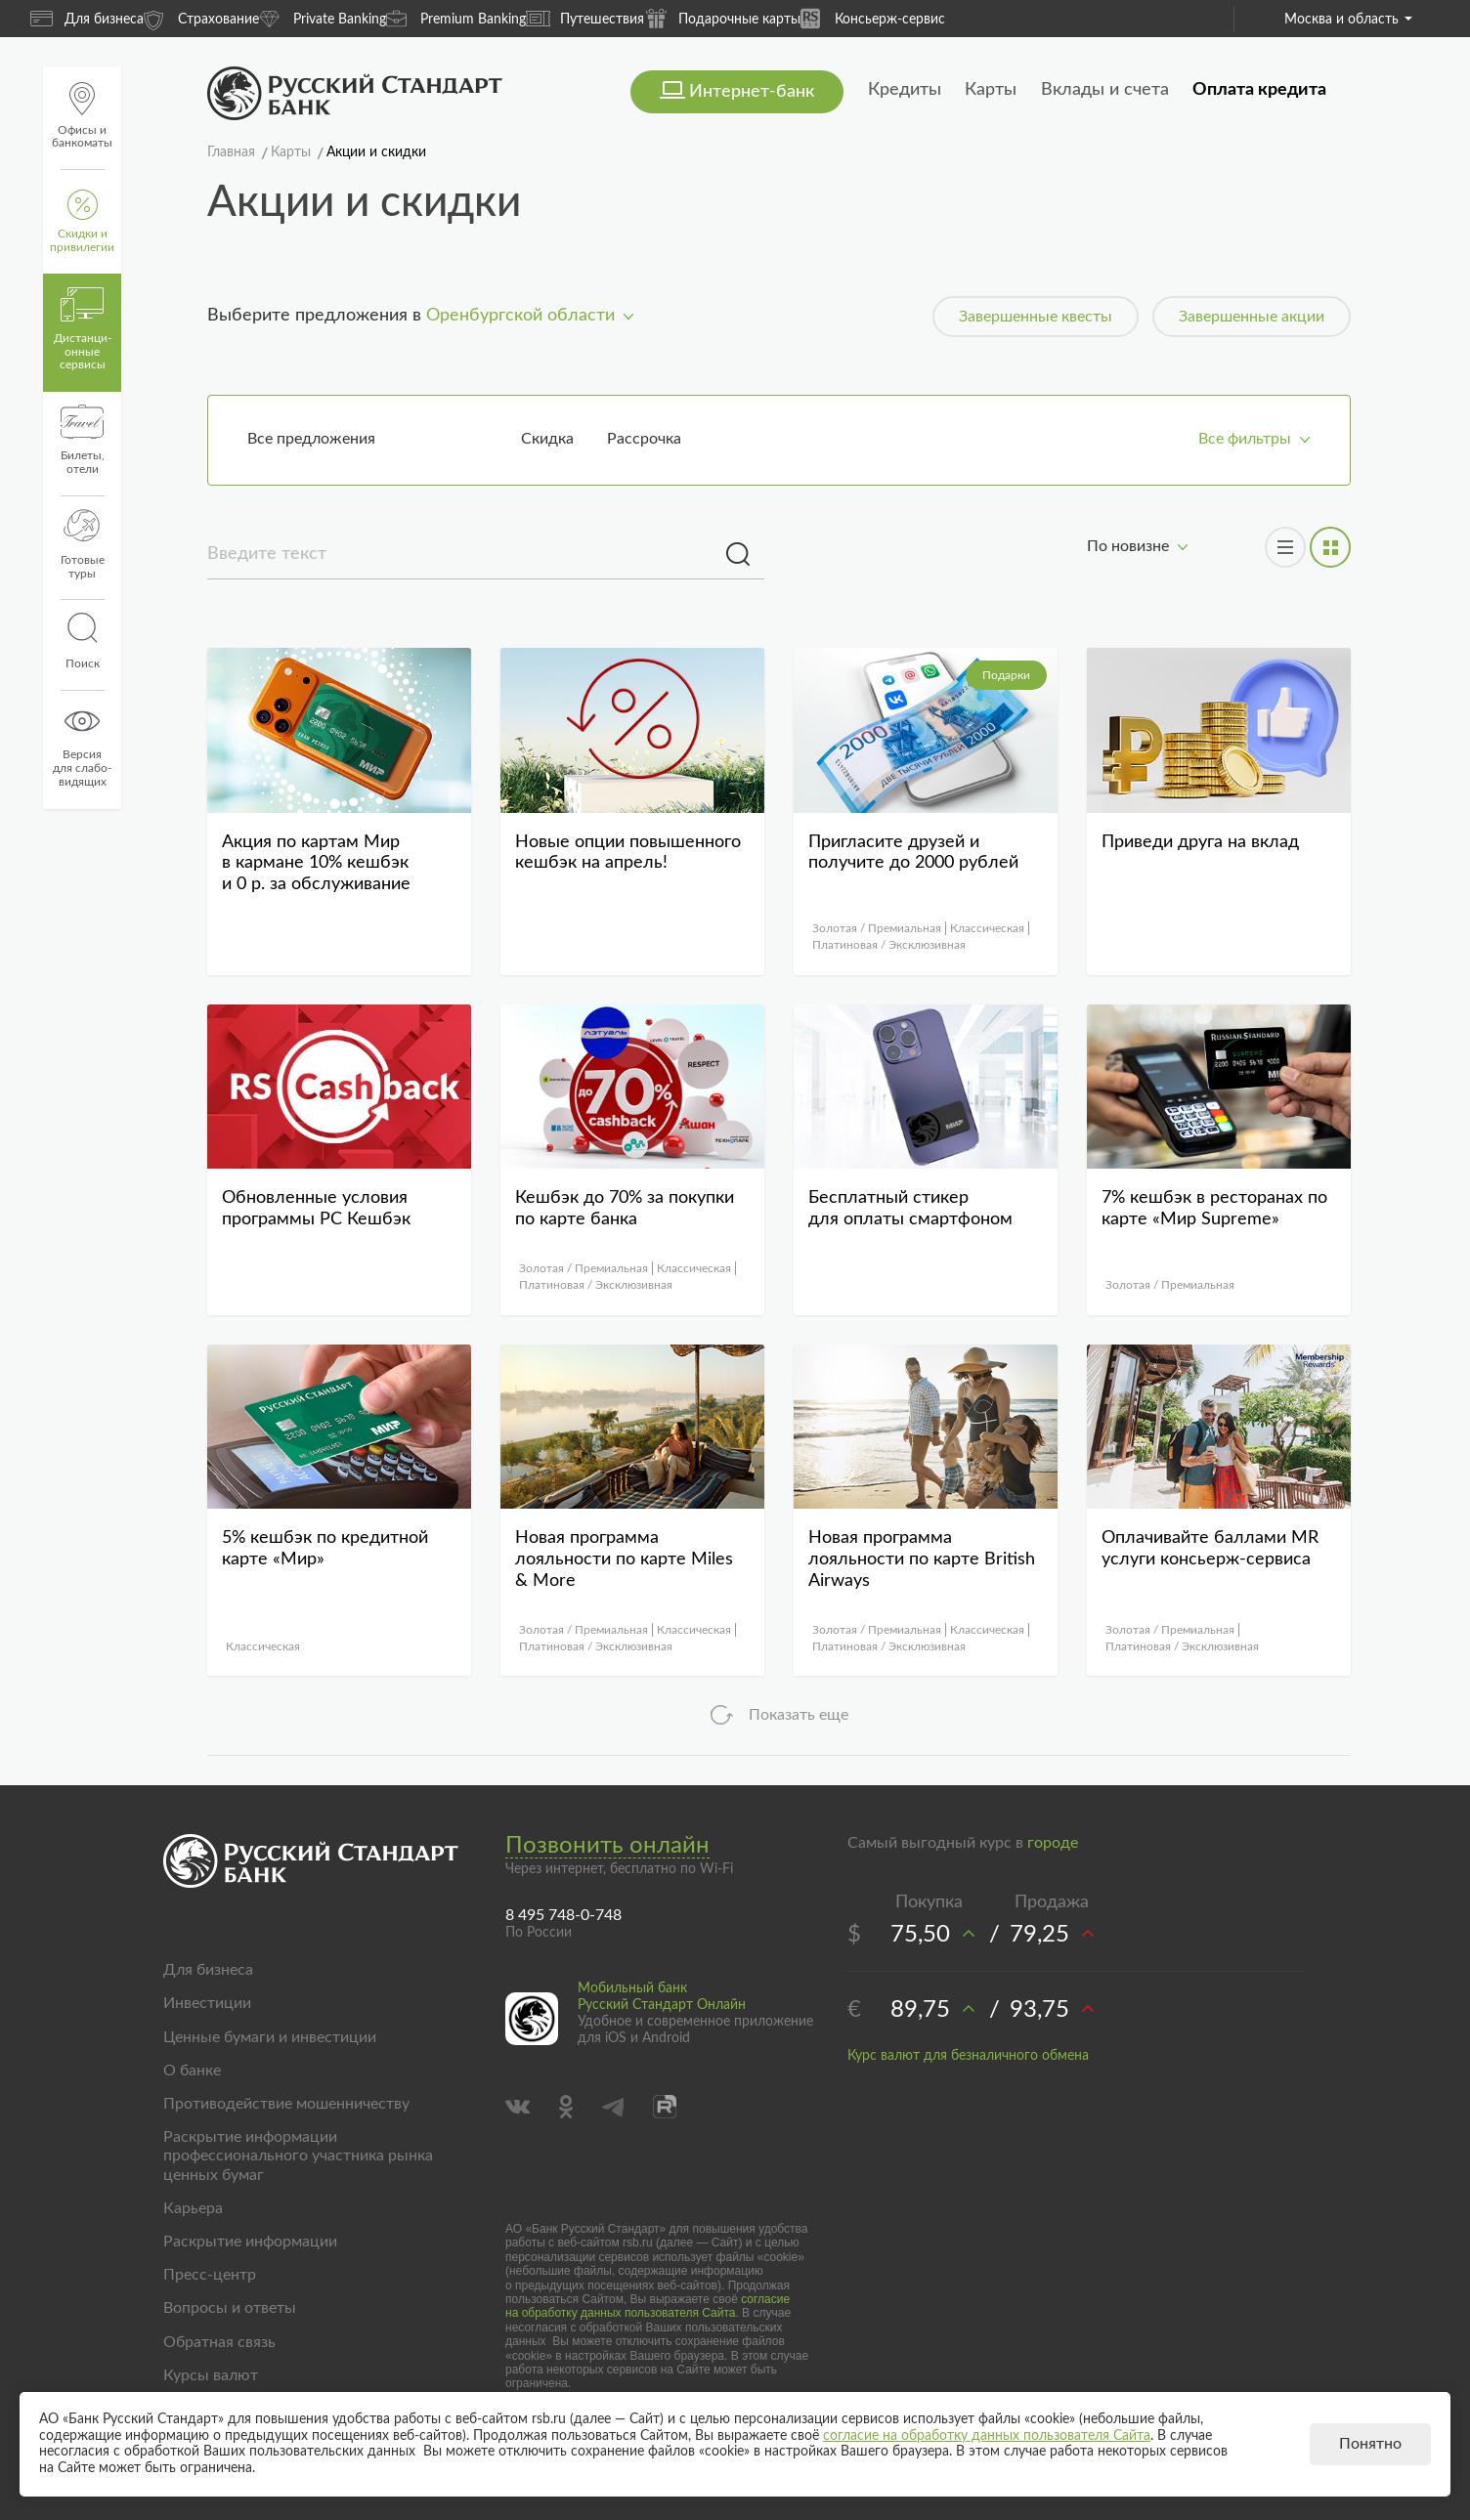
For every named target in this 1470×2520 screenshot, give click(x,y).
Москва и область (1348, 19)
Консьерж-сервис (872, 18)
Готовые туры (83, 544)
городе (1052, 1843)
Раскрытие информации (250, 2241)
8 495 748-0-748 (563, 1915)
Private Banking (322, 18)
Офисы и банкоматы (82, 115)
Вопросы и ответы (229, 2308)
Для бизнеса (87, 18)
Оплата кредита (1259, 90)
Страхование (201, 18)
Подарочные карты (722, 18)
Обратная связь (219, 2342)
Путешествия (585, 18)
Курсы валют (210, 2375)
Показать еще (798, 1715)
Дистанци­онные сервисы (82, 329)
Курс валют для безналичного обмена (968, 2056)
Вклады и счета (1105, 90)
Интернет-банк (751, 92)
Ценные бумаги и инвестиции (269, 2037)
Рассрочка (644, 439)
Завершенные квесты (1035, 316)
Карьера (193, 2208)
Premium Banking (456, 18)
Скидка (547, 439)
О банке (192, 2070)
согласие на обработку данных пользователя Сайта (647, 2306)
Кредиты (904, 90)
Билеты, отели (83, 440)
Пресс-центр (209, 2275)
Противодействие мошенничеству (286, 2104)
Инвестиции (207, 2003)
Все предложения (311, 439)
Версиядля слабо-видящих (82, 746)
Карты (990, 90)
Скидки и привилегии (82, 221)
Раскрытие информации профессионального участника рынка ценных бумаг (298, 2155)
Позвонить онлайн (607, 1846)
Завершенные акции (1251, 316)
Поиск (82, 641)
